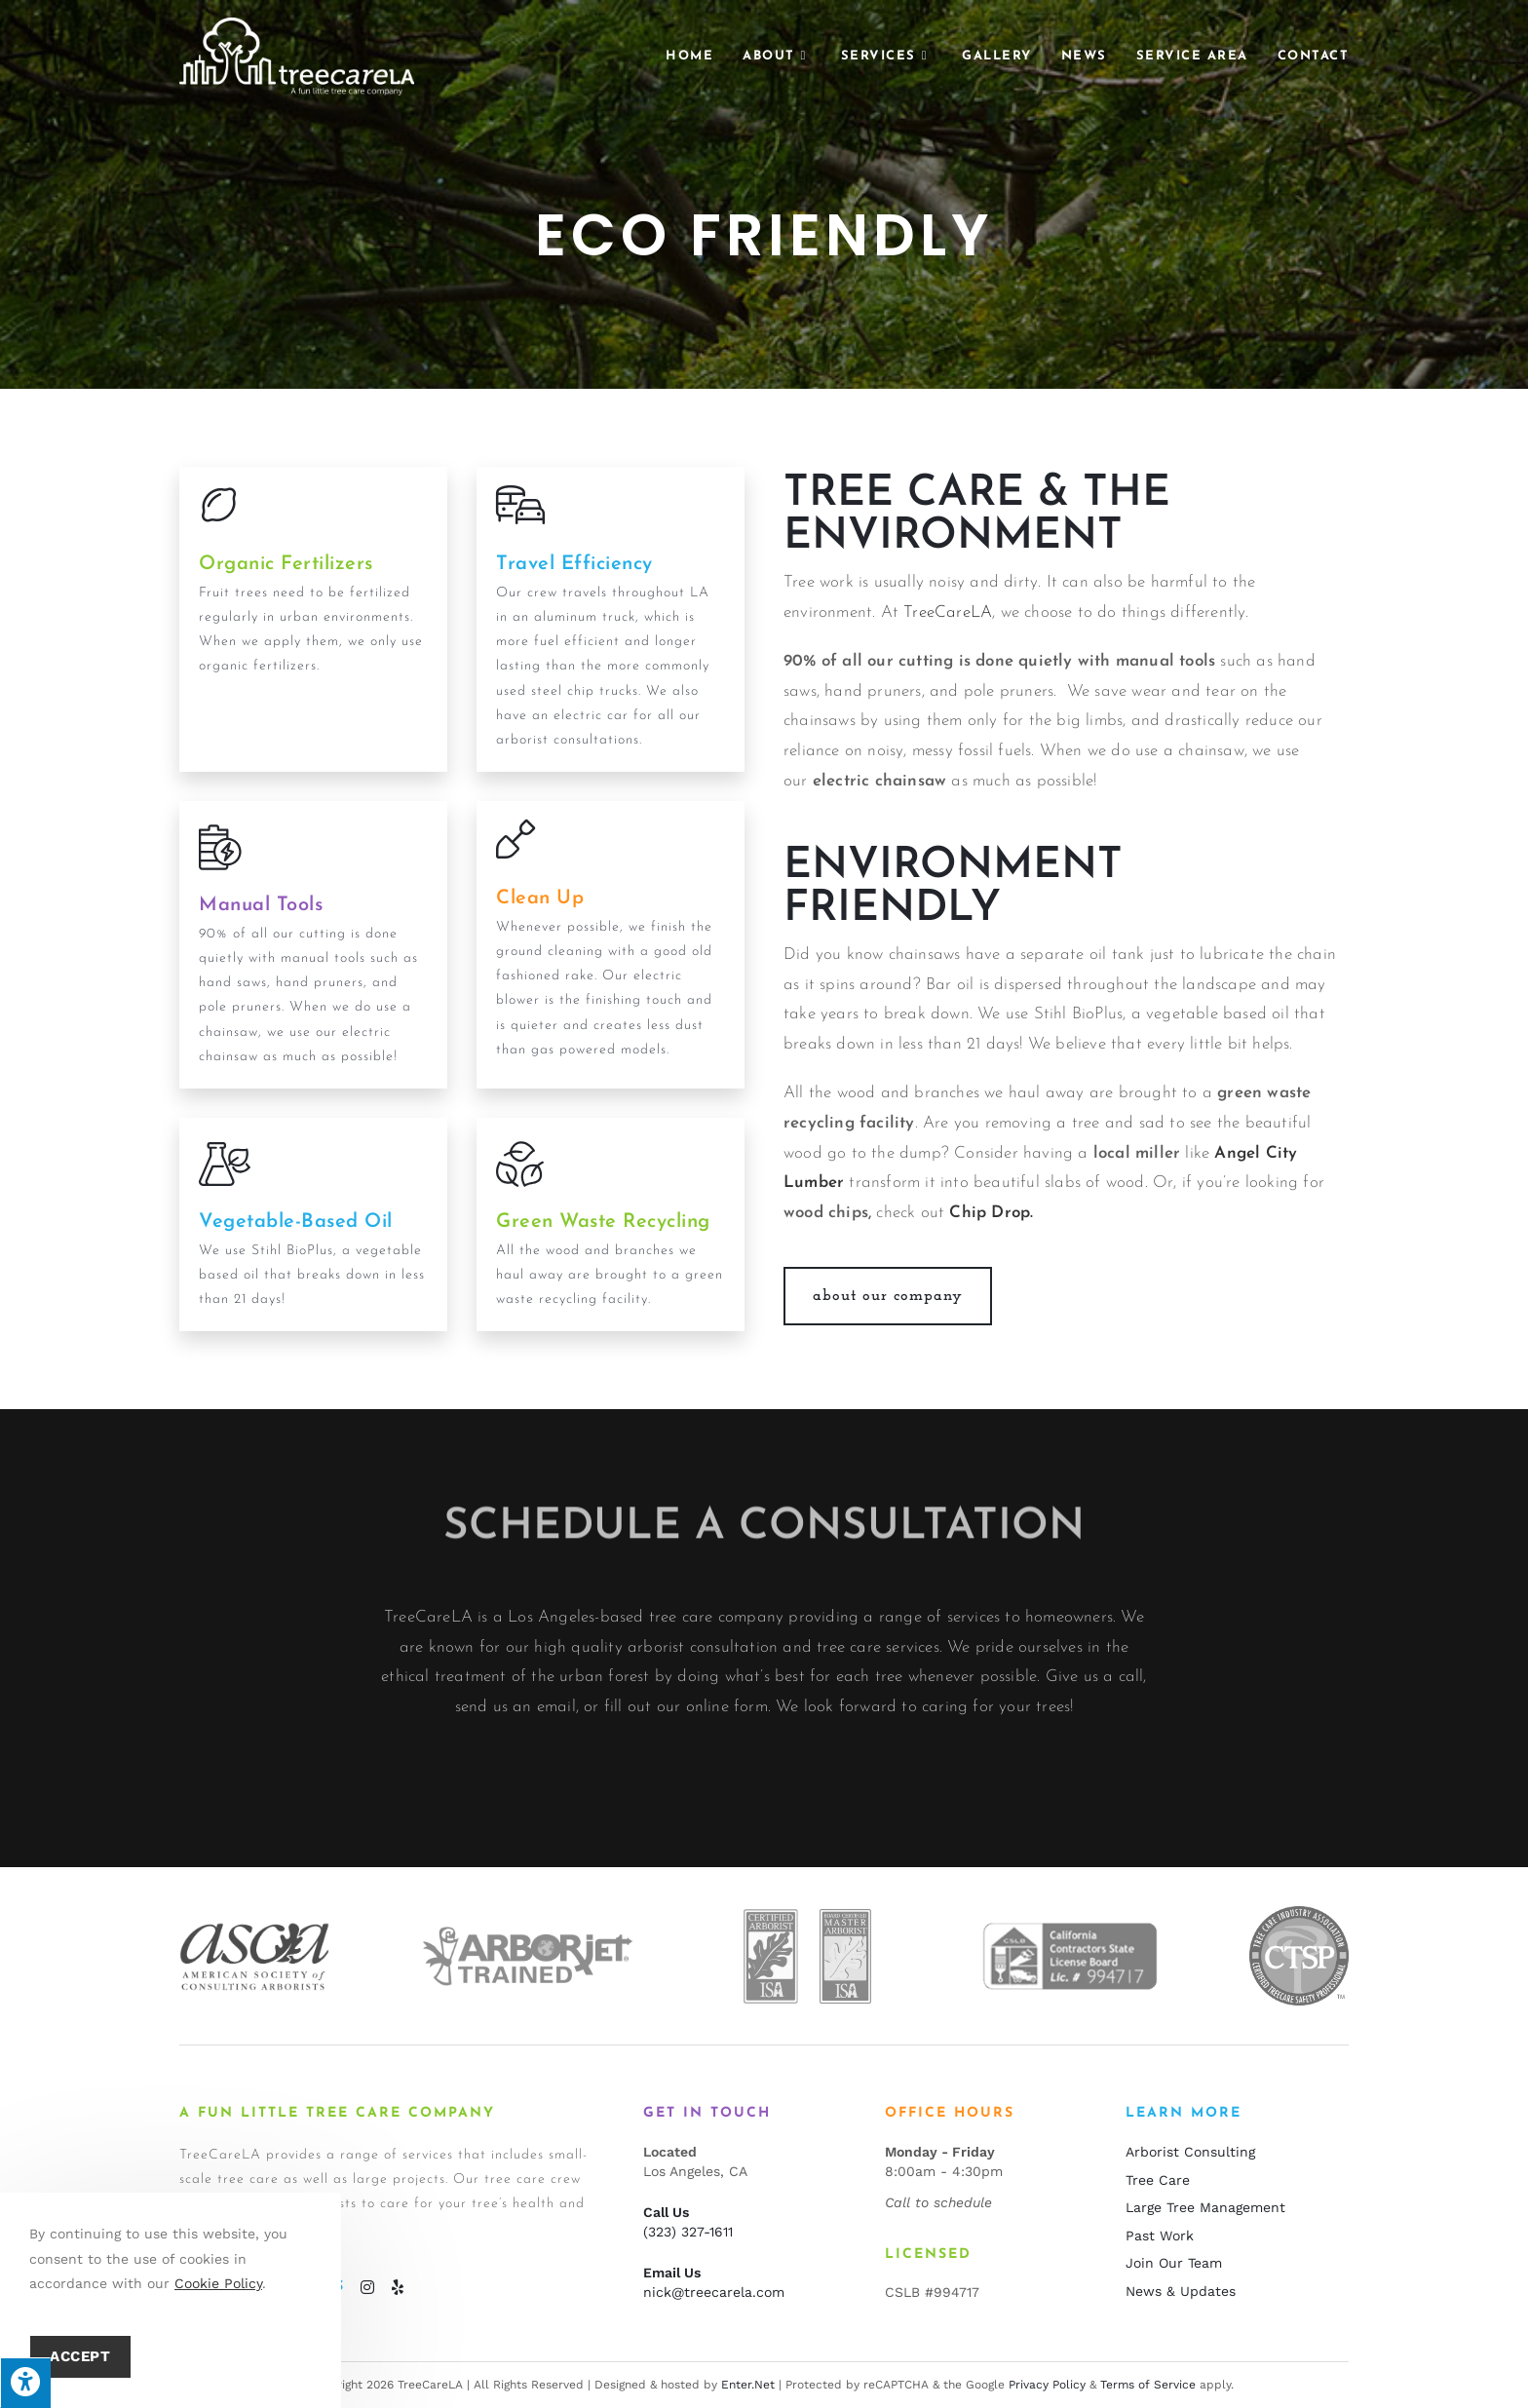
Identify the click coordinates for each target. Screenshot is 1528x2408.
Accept (80, 2356)
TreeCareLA (947, 612)
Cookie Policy (218, 2283)
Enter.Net (748, 2384)
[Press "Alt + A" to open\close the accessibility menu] (25, 2382)
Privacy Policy (1047, 2384)
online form (727, 1803)
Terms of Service (1148, 2384)
